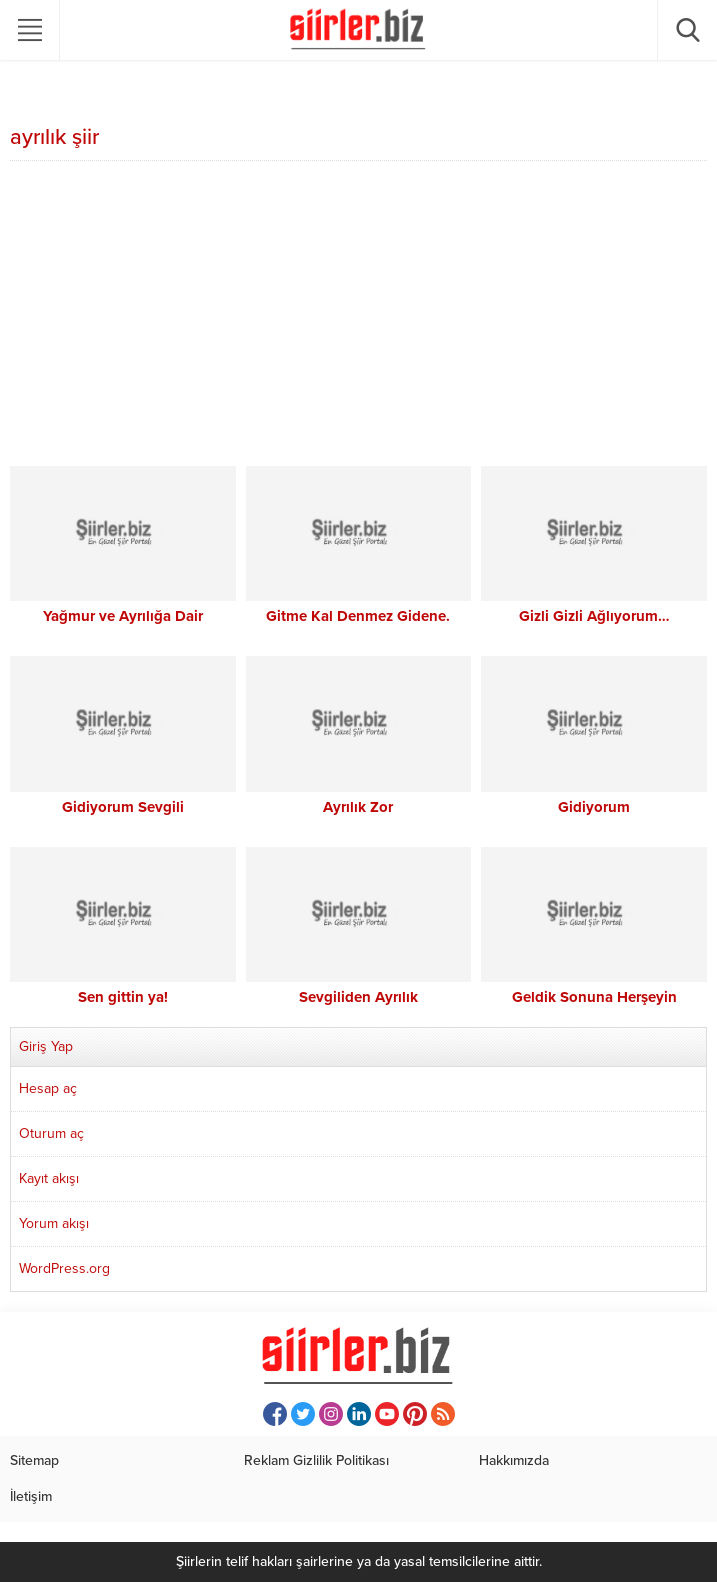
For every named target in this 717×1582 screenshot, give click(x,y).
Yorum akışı (54, 1223)
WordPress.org (64, 1268)
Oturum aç (51, 1133)
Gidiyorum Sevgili (123, 807)
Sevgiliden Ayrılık (358, 997)
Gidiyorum (594, 807)
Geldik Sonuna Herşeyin (594, 997)
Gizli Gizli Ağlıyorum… (594, 616)
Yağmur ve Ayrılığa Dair (123, 616)
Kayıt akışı (49, 1178)
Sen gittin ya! (123, 997)
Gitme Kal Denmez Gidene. (358, 616)
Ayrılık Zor (358, 807)
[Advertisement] (358, 316)
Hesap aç (48, 1088)
